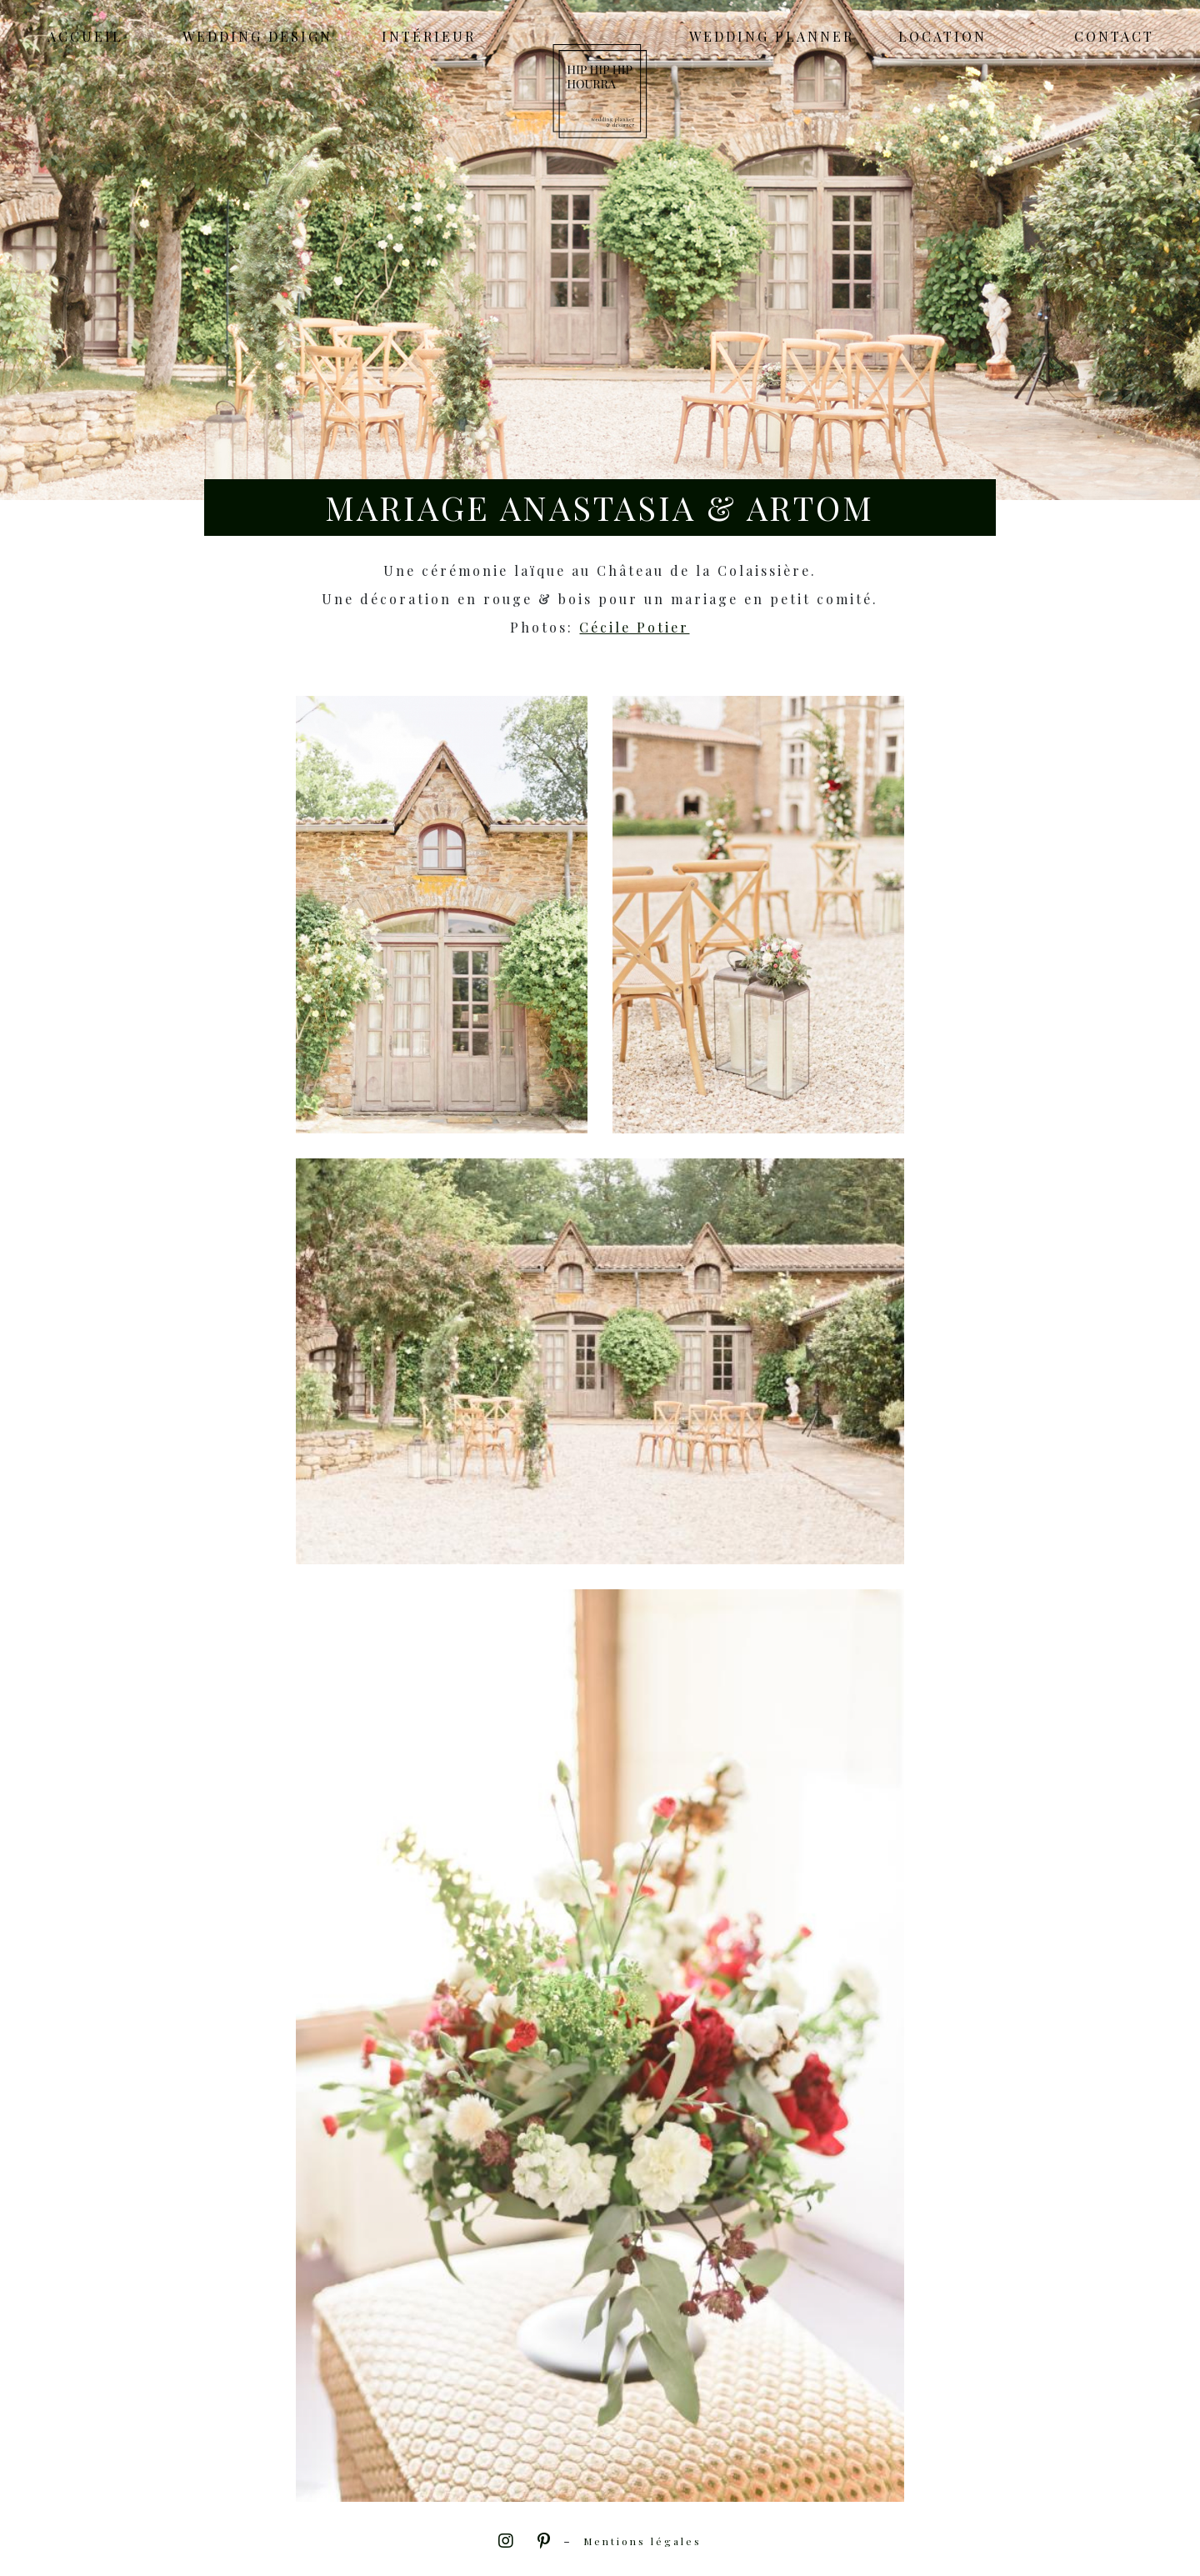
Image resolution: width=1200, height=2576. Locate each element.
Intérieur (429, 36)
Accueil (85, 36)
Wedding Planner (771, 36)
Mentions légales (642, 2541)
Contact (1114, 36)
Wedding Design (257, 36)
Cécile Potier (634, 627)
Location (942, 36)
